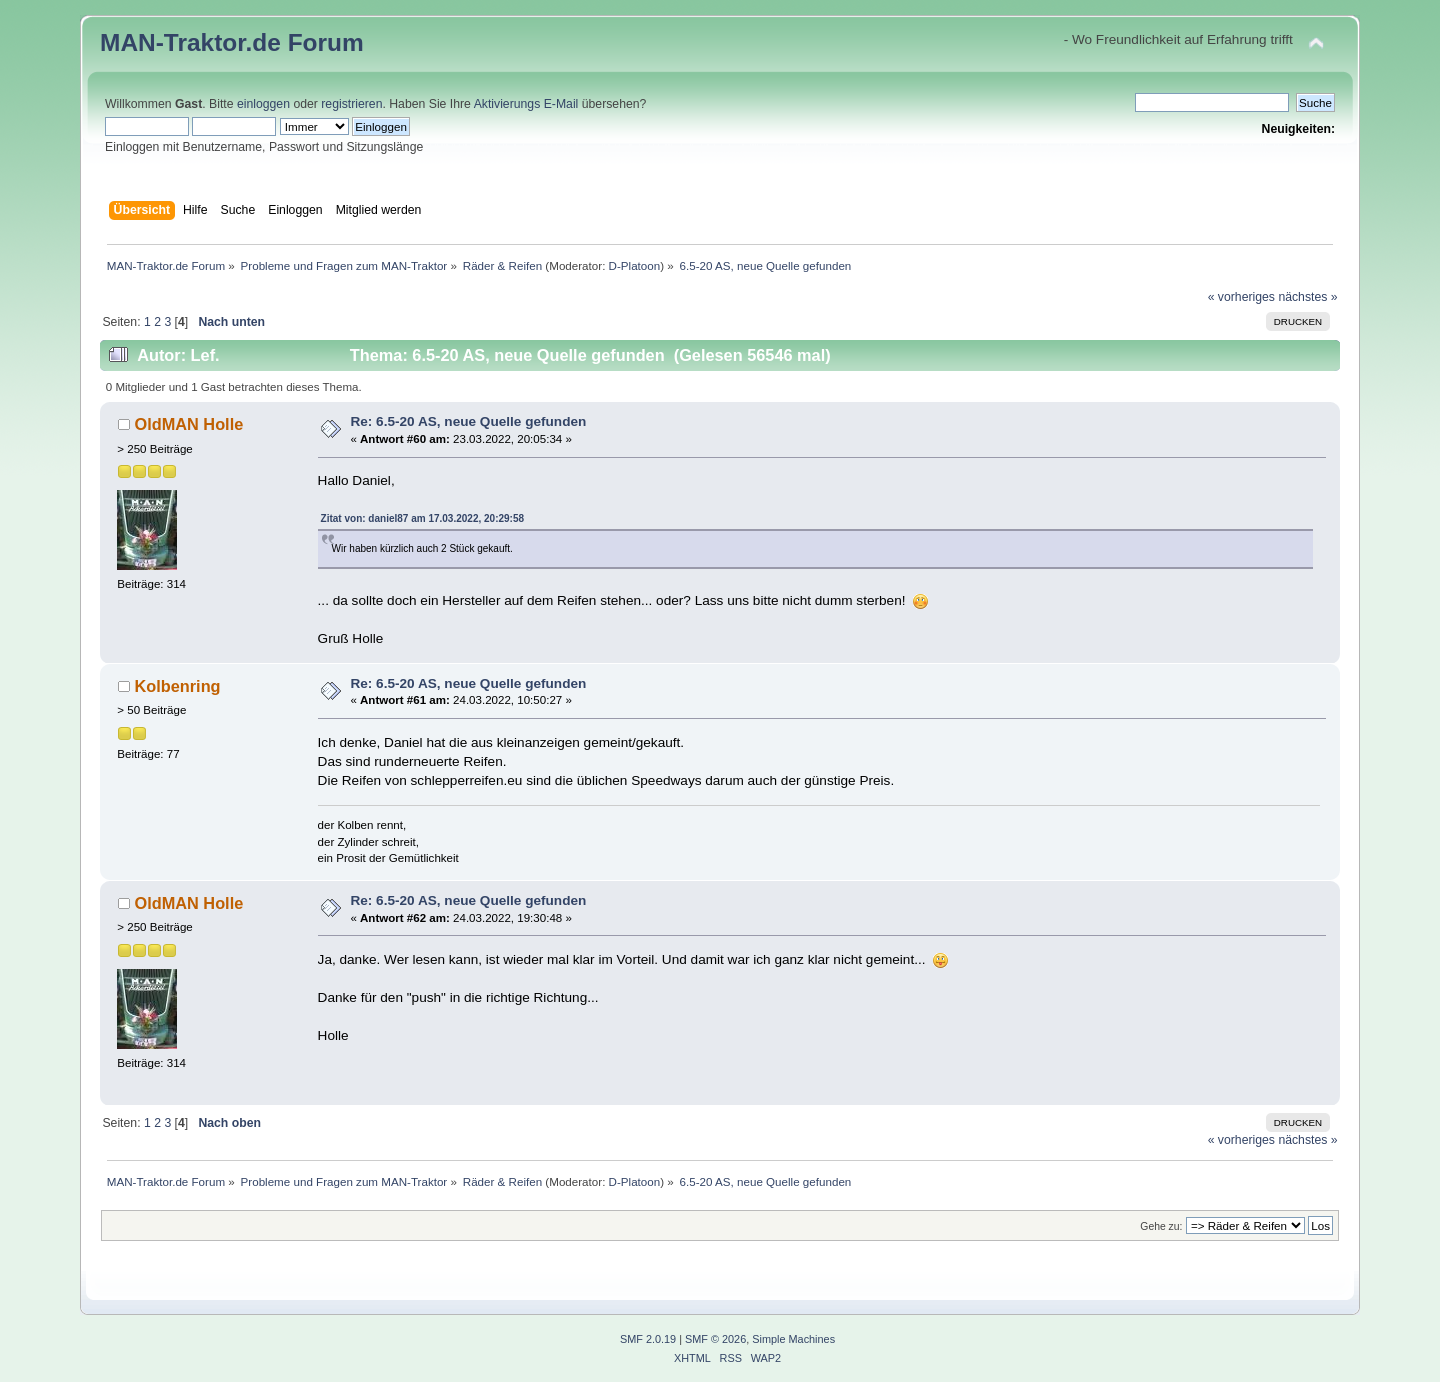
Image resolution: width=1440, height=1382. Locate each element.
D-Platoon (635, 265)
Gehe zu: (1161, 1226)
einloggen (263, 104)
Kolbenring (177, 686)
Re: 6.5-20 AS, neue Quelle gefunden (468, 421)
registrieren (351, 104)
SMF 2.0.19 (648, 1339)
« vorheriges (1241, 297)
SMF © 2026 (715, 1339)
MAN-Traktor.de (190, 42)
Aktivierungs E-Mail (526, 104)
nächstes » (1307, 297)
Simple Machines (793, 1339)
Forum (326, 42)
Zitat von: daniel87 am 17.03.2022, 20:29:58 (422, 518)
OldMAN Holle (188, 424)
